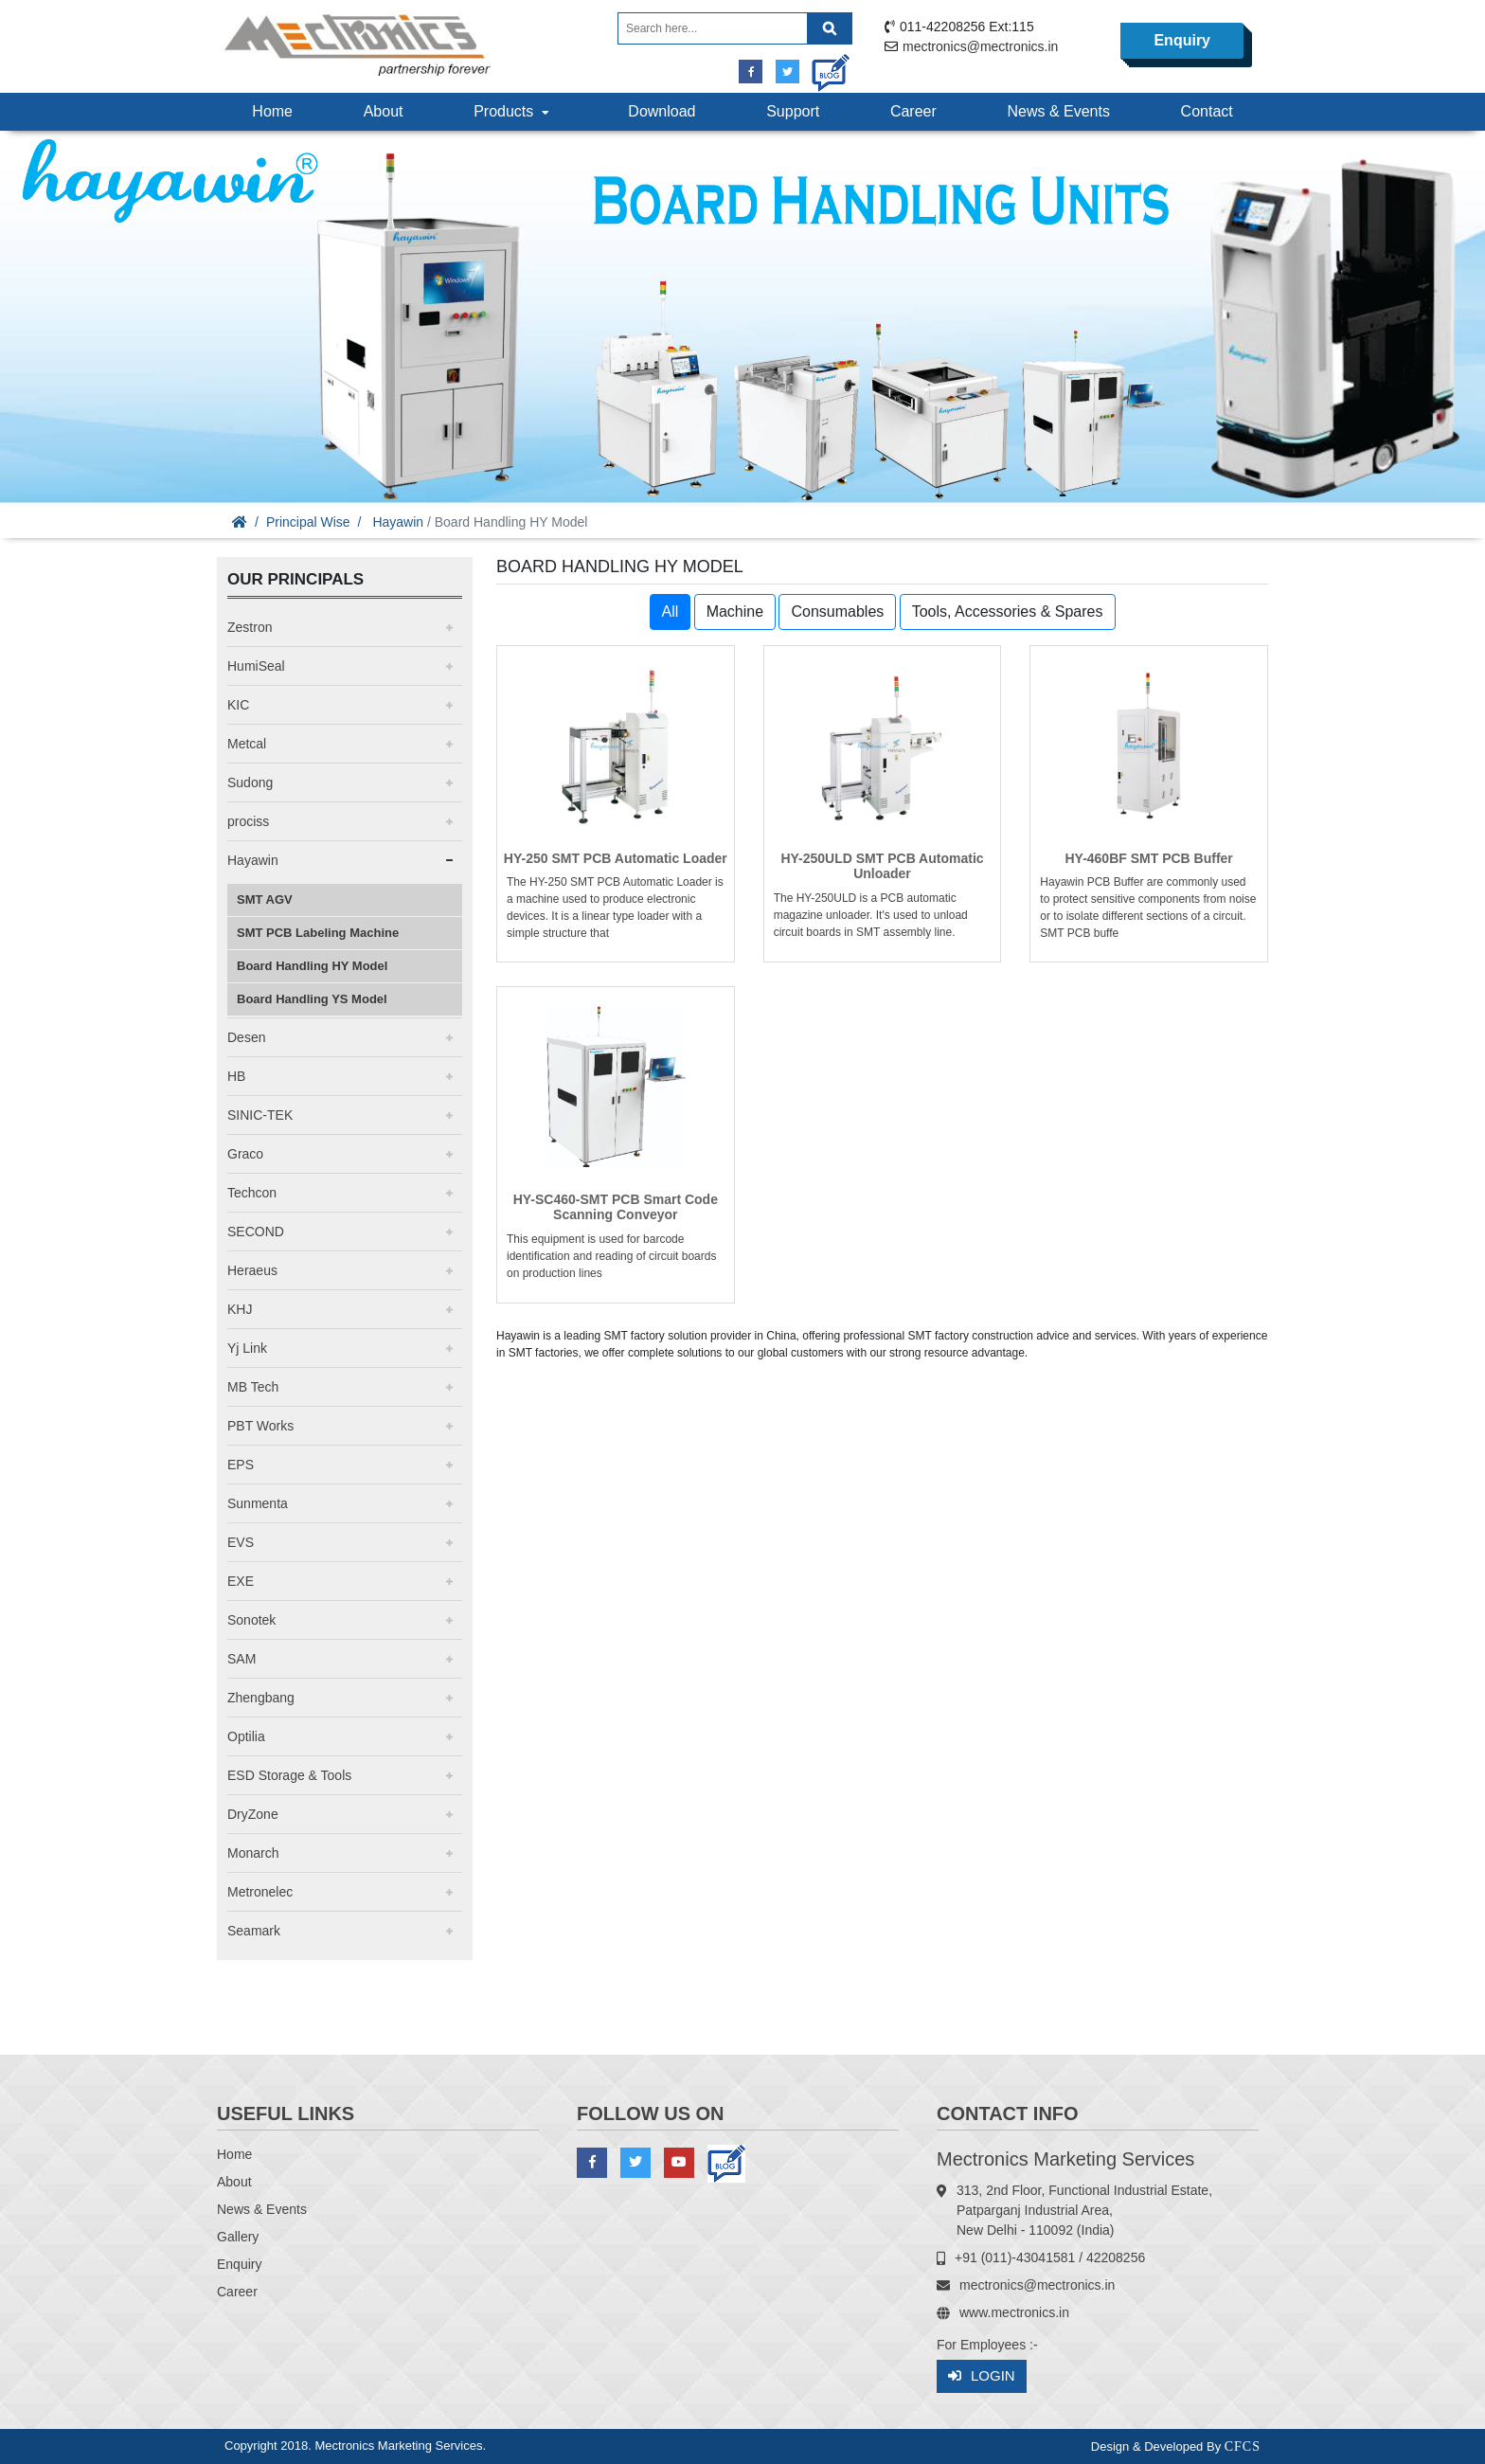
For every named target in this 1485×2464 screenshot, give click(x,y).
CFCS (1243, 2446)
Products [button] (513, 111)
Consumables (837, 611)
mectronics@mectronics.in (980, 46)
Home (272, 111)
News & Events (1058, 111)
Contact (1207, 111)
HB (236, 1076)
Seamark (253, 1930)
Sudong (250, 782)
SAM (241, 1658)
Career (913, 111)
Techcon (252, 1192)
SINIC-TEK (260, 1115)
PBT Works (260, 1425)
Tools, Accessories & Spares (1007, 611)
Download (661, 111)
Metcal (246, 743)
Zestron (249, 627)
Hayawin (397, 522)
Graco (245, 1153)
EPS (240, 1464)
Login (981, 2376)
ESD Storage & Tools (289, 1775)
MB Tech (252, 1386)
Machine (735, 611)
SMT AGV (265, 899)
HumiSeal (256, 666)
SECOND (255, 1231)
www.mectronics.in (1014, 2312)
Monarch (252, 1853)
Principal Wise (308, 522)
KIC (238, 704)
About (383, 111)
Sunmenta (257, 1503)
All (670, 611)
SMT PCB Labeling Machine (318, 933)
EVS (240, 1542)
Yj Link (247, 1348)
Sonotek (251, 1620)
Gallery (238, 2236)
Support (792, 111)
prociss (248, 821)
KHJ (239, 1309)
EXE (240, 1581)
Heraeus (252, 1270)
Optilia (246, 1736)
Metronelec (260, 1891)
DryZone (252, 1814)
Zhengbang (261, 1697)
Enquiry (1182, 40)
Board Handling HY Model (312, 966)
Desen (246, 1037)
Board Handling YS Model (312, 999)
